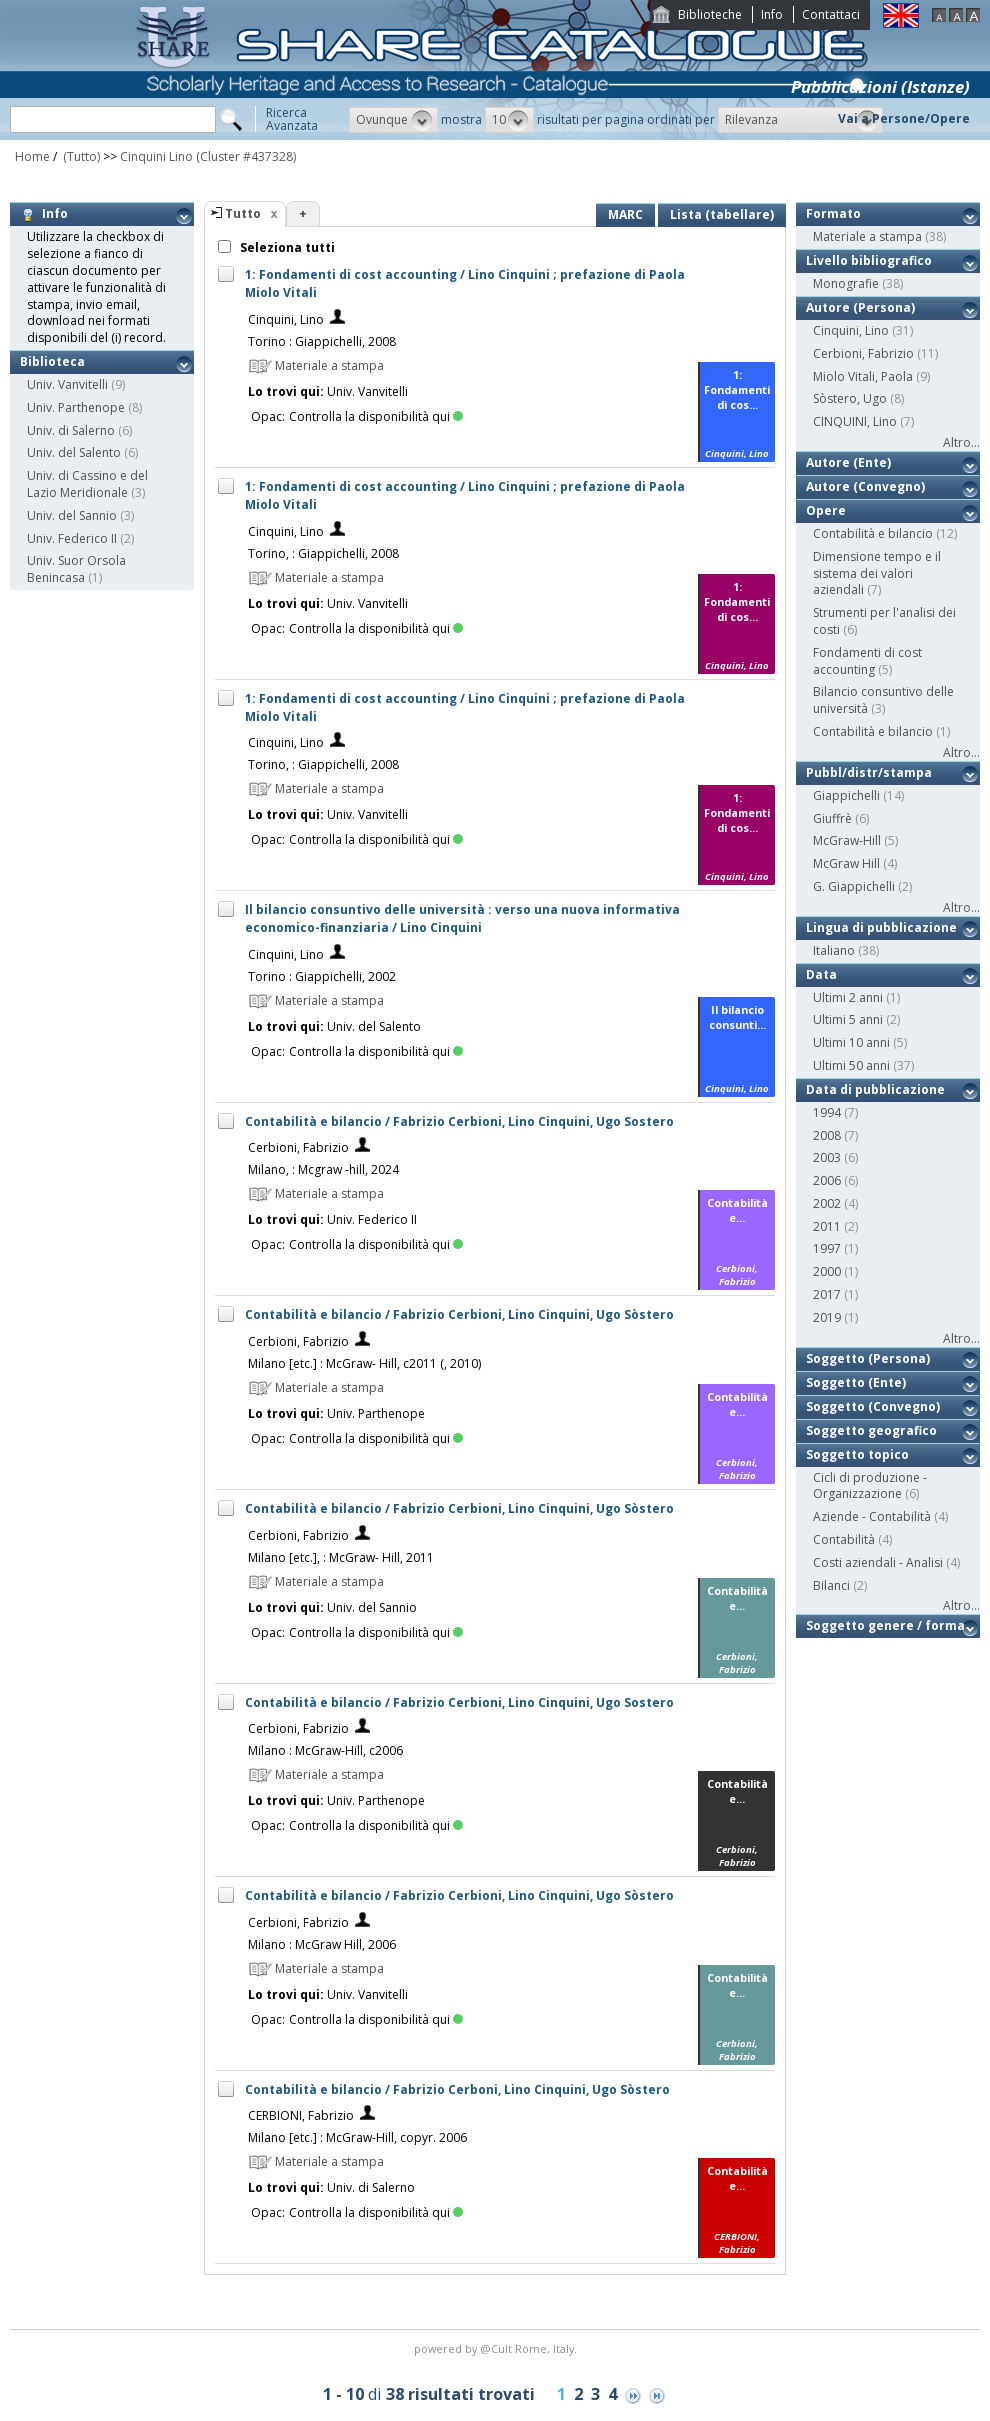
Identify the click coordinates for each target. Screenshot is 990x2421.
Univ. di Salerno (71, 430)
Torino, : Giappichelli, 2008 (323, 553)
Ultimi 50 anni (851, 1065)
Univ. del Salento (74, 452)
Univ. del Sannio (72, 515)
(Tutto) (80, 156)
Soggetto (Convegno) (873, 1406)
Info (772, 14)
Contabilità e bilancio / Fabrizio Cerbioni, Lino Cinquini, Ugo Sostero (459, 1121)
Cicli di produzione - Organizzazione (870, 1486)
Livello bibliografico (869, 260)
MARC (625, 214)
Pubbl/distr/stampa (869, 772)
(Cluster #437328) (246, 156)
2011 (827, 1226)
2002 (827, 1203)
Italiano (834, 950)
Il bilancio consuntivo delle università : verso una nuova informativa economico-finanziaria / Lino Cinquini (462, 918)
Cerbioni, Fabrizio (298, 1147)
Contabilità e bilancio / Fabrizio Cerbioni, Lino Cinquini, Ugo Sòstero (459, 1314)
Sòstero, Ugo (850, 398)
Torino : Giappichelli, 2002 (322, 976)
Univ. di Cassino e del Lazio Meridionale (87, 484)
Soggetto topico (857, 1454)
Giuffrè (832, 818)
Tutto (243, 213)
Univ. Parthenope (76, 407)
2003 (827, 1157)
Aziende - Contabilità (872, 1516)
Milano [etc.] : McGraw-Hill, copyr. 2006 (357, 2137)
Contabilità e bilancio (873, 533)
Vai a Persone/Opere (904, 118)
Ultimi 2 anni (848, 997)
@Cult (497, 2348)
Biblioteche (710, 14)
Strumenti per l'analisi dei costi (884, 621)
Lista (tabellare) (722, 214)
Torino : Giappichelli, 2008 (322, 341)
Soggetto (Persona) (868, 1358)
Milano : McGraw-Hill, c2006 (325, 1750)
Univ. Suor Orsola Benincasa (76, 569)
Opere (826, 510)
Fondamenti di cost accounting (867, 661)
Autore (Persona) (860, 307)
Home (32, 156)
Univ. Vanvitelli (67, 384)
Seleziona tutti (286, 247)
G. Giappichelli (854, 886)
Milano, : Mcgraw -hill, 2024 (323, 1169)
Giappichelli (846, 795)
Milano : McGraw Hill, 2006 (322, 1944)
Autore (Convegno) (865, 486)
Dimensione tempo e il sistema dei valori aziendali (877, 573)
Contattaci (831, 14)
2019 (827, 1317)
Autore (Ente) (848, 462)
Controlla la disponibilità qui (376, 416)
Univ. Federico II (72, 538)
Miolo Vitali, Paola (863, 376)
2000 (827, 1271)
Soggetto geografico (871, 1430)
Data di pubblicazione (875, 1089)
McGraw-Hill (847, 840)
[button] (393, 120)
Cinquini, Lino (286, 319)
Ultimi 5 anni (848, 1019)
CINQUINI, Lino (855, 421)
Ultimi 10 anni (851, 1042)
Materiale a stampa (867, 236)
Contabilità (844, 1539)
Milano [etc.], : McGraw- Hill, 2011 (341, 1557)
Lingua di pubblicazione (881, 927)
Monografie (846, 283)
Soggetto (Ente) (856, 1382)
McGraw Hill (846, 863)
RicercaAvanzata (292, 119)
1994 (827, 1112)
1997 (827, 1248)
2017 (827, 1294)
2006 (827, 1180)
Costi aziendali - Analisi (878, 1562)
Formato (833, 213)
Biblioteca (52, 361)
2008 (827, 1135)
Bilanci (831, 1585)
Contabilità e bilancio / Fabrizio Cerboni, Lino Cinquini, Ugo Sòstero (457, 2089)
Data (821, 974)
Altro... (961, 442)
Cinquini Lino (156, 156)
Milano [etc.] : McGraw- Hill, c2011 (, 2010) (364, 1363)
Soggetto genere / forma (885, 1625)
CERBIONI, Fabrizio (301, 2115)
